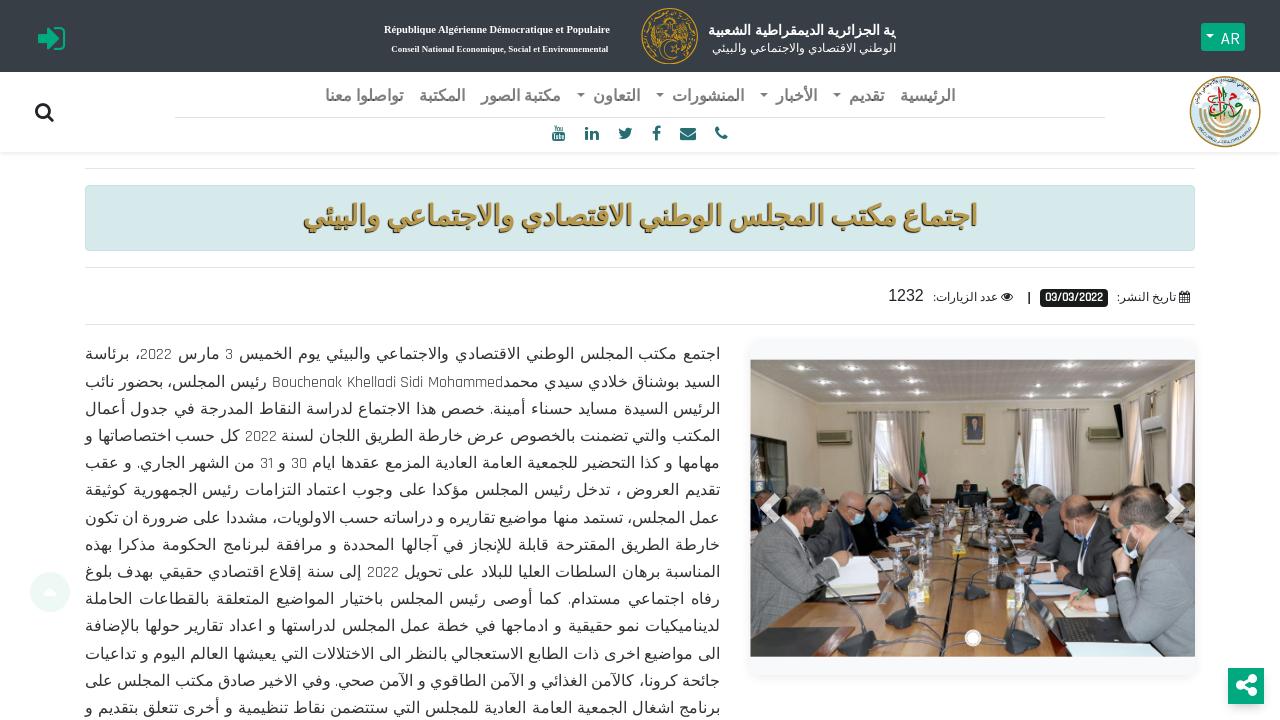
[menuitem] (927, 97)
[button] (770, 508)
